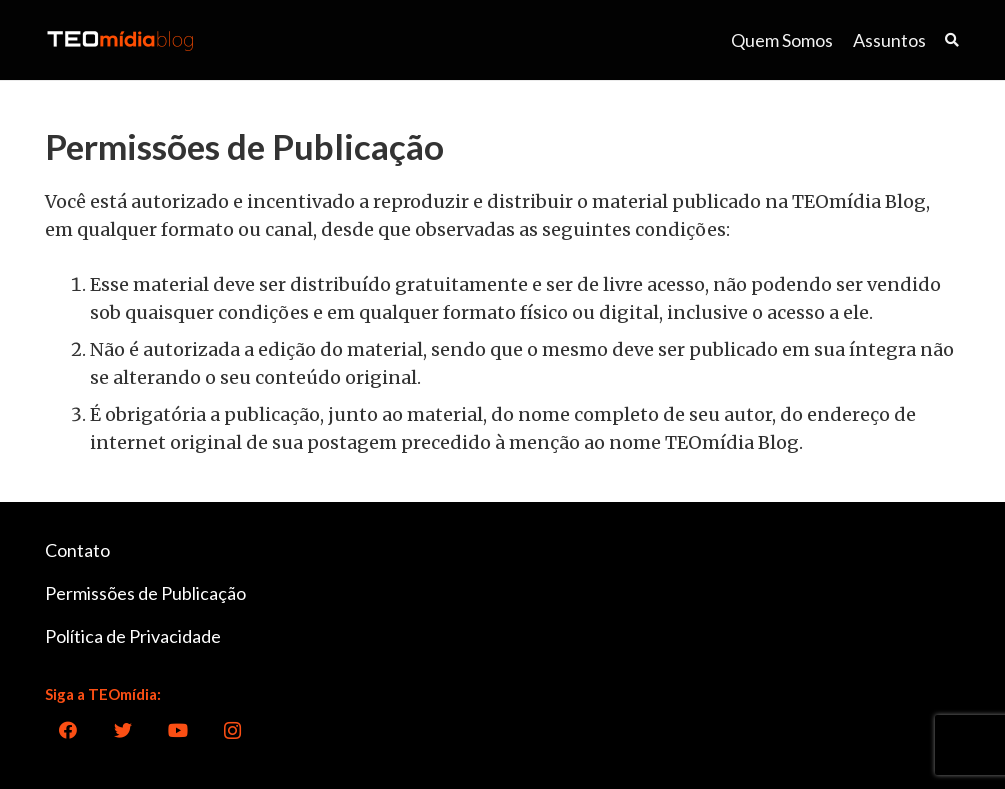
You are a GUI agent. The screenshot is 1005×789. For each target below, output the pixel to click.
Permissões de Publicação (145, 593)
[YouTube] (177, 730)
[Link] (120, 40)
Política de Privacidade (133, 636)
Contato (77, 550)
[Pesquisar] (951, 40)
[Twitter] (122, 730)
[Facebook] (67, 730)
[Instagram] (232, 730)
